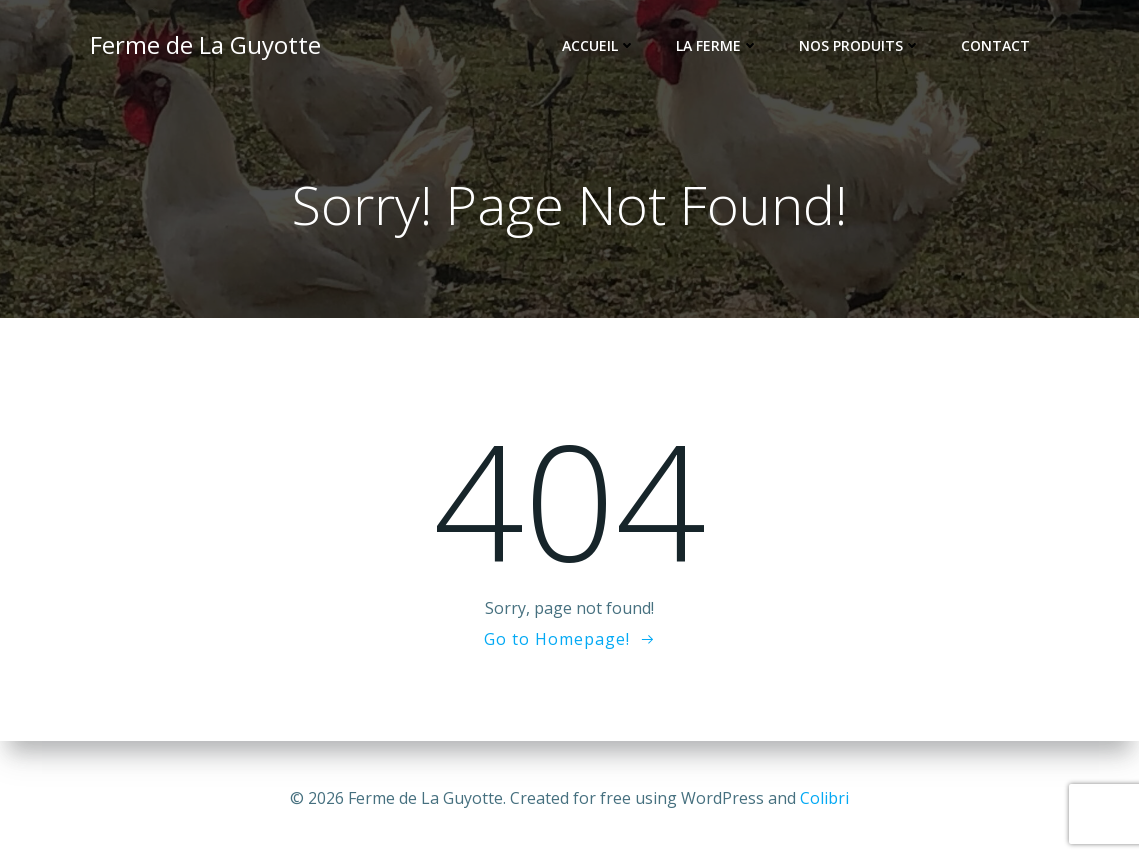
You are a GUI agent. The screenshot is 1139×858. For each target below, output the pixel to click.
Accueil (599, 45)
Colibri (824, 798)
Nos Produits (860, 45)
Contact (995, 45)
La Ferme (717, 45)
